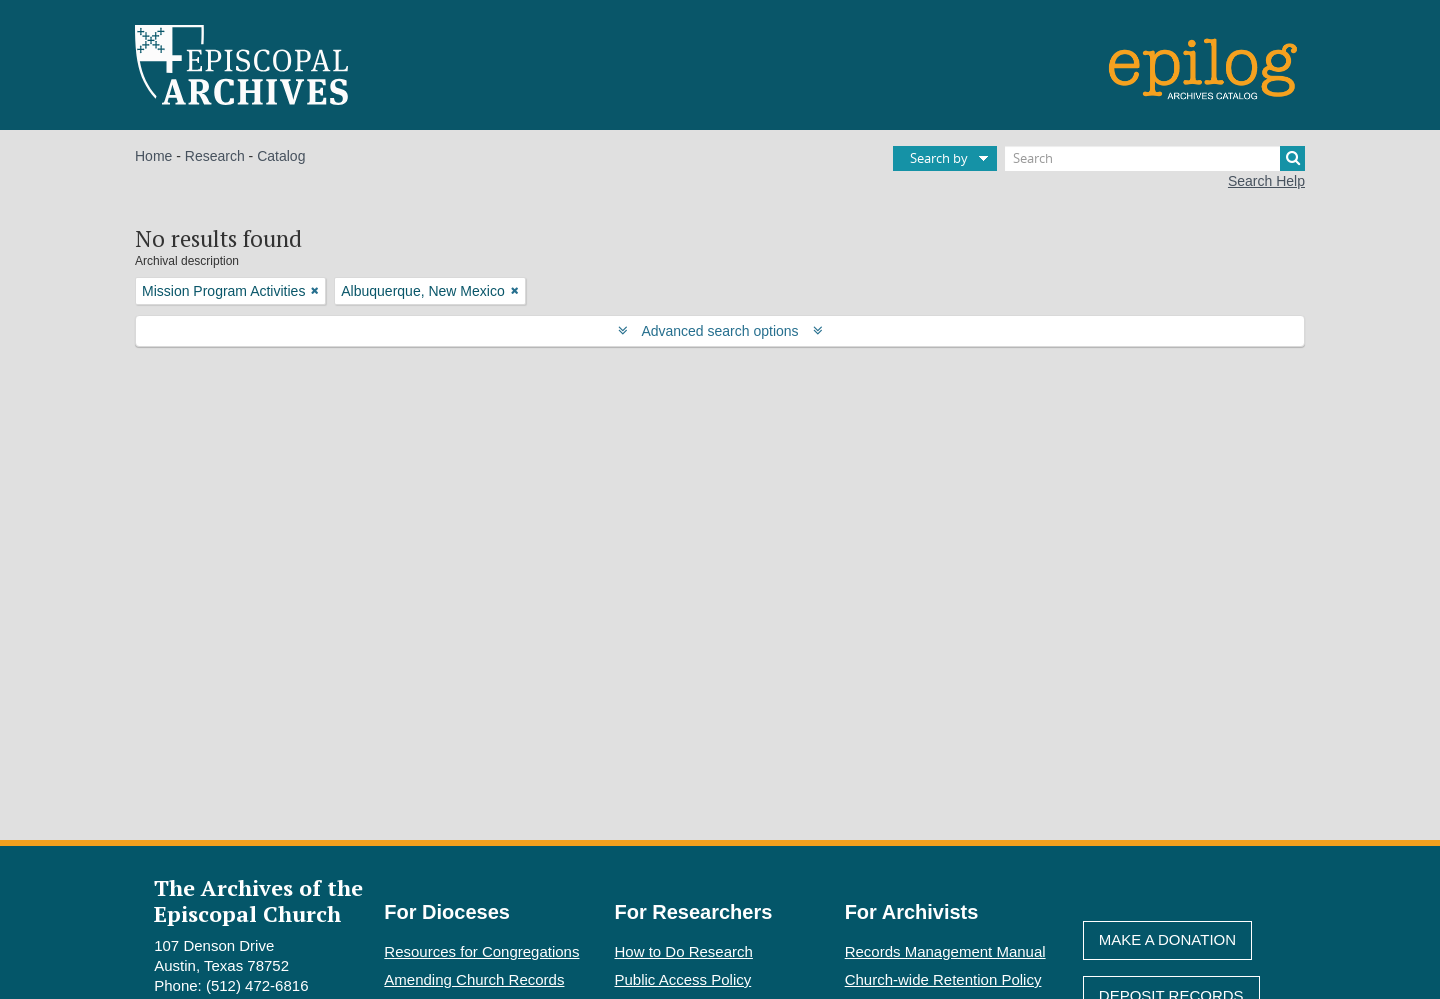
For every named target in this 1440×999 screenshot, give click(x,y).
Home (153, 156)
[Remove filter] (315, 291)
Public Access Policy (683, 979)
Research (215, 156)
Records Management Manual (945, 951)
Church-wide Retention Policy (943, 979)
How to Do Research (684, 951)
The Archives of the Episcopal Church (258, 900)
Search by (939, 158)
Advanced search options (720, 331)
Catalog (281, 156)
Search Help (1266, 181)
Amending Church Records (474, 979)
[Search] (1155, 158)
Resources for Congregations (481, 951)
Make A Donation (1167, 939)
